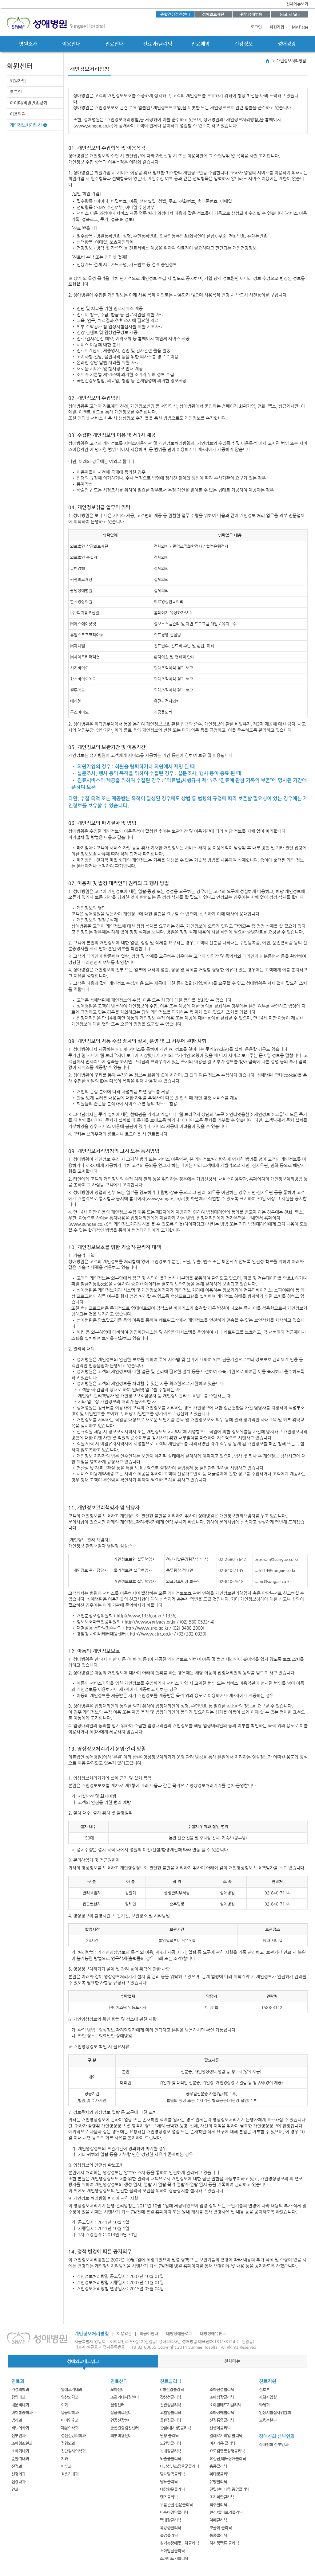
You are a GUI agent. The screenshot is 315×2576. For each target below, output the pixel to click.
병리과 (16, 2420)
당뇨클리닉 (169, 2481)
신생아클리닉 (220, 2428)
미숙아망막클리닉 (174, 2512)
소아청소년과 (22, 2443)
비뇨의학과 (20, 2428)
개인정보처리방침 (26, 125)
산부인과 (18, 2435)
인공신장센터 (121, 2420)
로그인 (256, 27)
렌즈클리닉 (169, 2497)
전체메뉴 (232, 2361)
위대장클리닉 (220, 2474)
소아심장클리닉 (221, 2397)
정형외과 (68, 2443)
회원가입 (276, 27)
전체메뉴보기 (297, 4)
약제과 (264, 2404)
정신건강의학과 (73, 2435)
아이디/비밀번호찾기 (28, 102)
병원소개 (28, 44)
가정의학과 (20, 2389)
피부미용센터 (121, 2435)
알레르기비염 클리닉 (225, 2435)
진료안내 (114, 44)
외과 (64, 2404)
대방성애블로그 (179, 2333)
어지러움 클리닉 (222, 2443)
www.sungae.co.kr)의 (91, 1224)
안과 (14, 2489)
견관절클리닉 (170, 2404)
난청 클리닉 (169, 2435)
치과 (64, 2458)
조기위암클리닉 (221, 2497)
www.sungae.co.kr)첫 (168, 1198)
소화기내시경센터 (124, 2397)
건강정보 (243, 44)
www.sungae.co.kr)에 (96, 125)
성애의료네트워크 (83, 2361)
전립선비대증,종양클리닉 (229, 2489)
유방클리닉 (218, 2481)
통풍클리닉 (218, 2535)
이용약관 (18, 113)
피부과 (66, 2466)
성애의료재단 (213, 14)
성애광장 (286, 44)
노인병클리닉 (170, 2443)
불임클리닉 (169, 2535)
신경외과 (18, 2474)
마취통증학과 (22, 2412)
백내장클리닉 (170, 2520)
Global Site (290, 14)
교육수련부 (268, 2420)
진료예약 (200, 44)
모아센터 (117, 2389)
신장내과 (18, 2481)
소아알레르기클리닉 (225, 2404)
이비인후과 (70, 2420)
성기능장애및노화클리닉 (179, 2543)
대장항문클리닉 (172, 2489)
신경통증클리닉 (221, 2420)
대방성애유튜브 (213, 2333)
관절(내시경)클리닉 (175, 2428)
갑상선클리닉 (170, 2397)
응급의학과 (70, 2412)
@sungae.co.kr (282, 1570)
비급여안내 (149, 2333)
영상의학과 (70, 2397)
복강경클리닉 (170, 2527)
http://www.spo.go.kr (147, 1627)
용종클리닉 (218, 2466)
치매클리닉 (218, 2520)
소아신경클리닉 (221, 2389)
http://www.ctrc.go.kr (151, 1633)
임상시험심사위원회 (275, 2412)
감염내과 (18, 2397)
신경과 (16, 2466)
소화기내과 (20, 2451)
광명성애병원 (251, 14)
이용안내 (71, 44)
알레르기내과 (71, 2389)
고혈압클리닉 (170, 2412)
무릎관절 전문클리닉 (176, 2504)
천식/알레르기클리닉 (226, 2512)
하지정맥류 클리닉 (224, 2543)
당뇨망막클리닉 (172, 2474)
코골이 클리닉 (220, 2527)
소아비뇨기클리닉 (174, 2558)
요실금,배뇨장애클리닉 (227, 2458)
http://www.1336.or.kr (139, 1615)
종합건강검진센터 (175, 14)
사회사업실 (268, 2397)
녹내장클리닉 (170, 2451)
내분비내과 (20, 2404)
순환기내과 (20, 2458)
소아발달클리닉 (172, 2550)
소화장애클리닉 (221, 2412)
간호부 (264, 2389)
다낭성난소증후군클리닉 (179, 2466)
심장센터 (117, 2404)
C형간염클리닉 (172, 2389)
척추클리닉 (218, 2504)
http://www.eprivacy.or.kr (150, 1621)
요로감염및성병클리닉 (227, 2451)
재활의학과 (70, 2428)
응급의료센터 (121, 2412)
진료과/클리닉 (157, 44)
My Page (300, 27)
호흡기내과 (70, 2474)
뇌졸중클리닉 (170, 2458)
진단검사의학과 (73, 2451)
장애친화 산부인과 (274, 2444)
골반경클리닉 (170, 2420)
